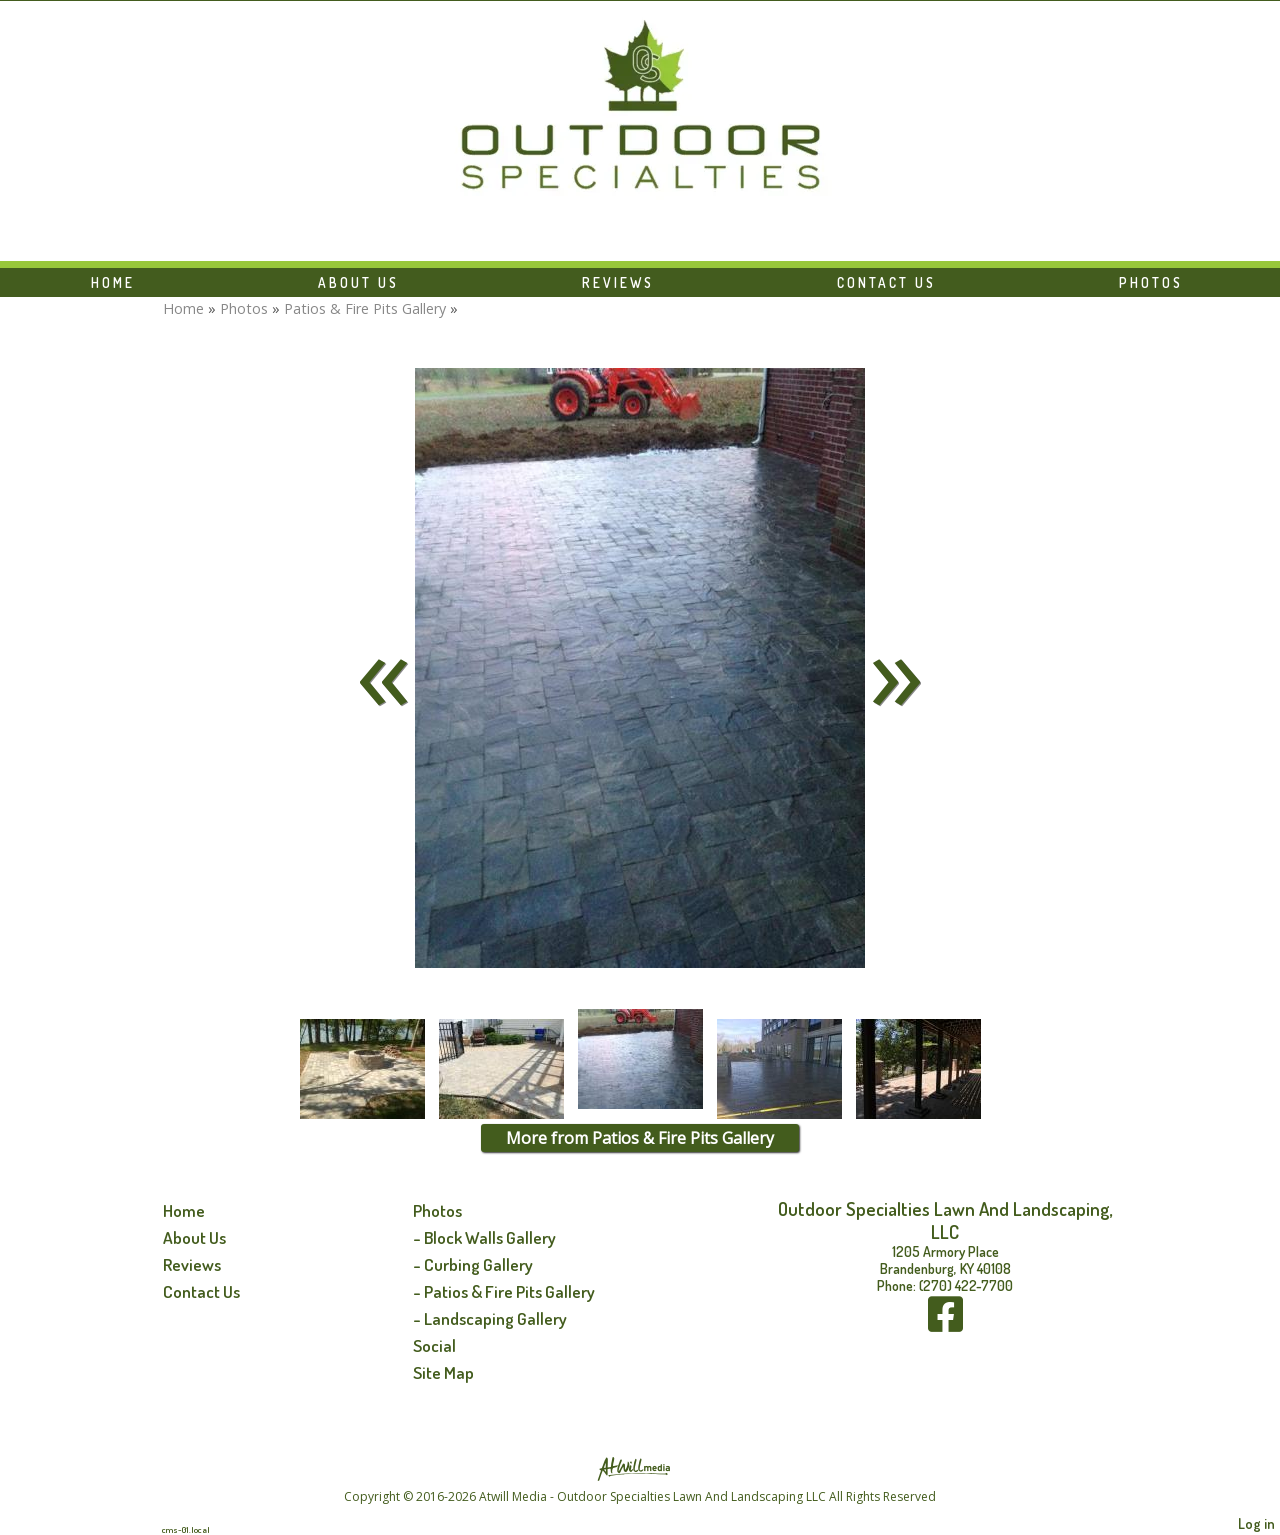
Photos (1151, 282)
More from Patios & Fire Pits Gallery (640, 1138)
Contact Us (886, 282)
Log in (1256, 1523)
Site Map (443, 1372)
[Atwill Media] (640, 1467)
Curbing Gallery (478, 1264)
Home (113, 282)
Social (434, 1345)
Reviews (618, 282)
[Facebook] (945, 1323)
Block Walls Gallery (490, 1237)
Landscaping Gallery (495, 1318)
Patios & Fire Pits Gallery (365, 308)
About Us (358, 282)
